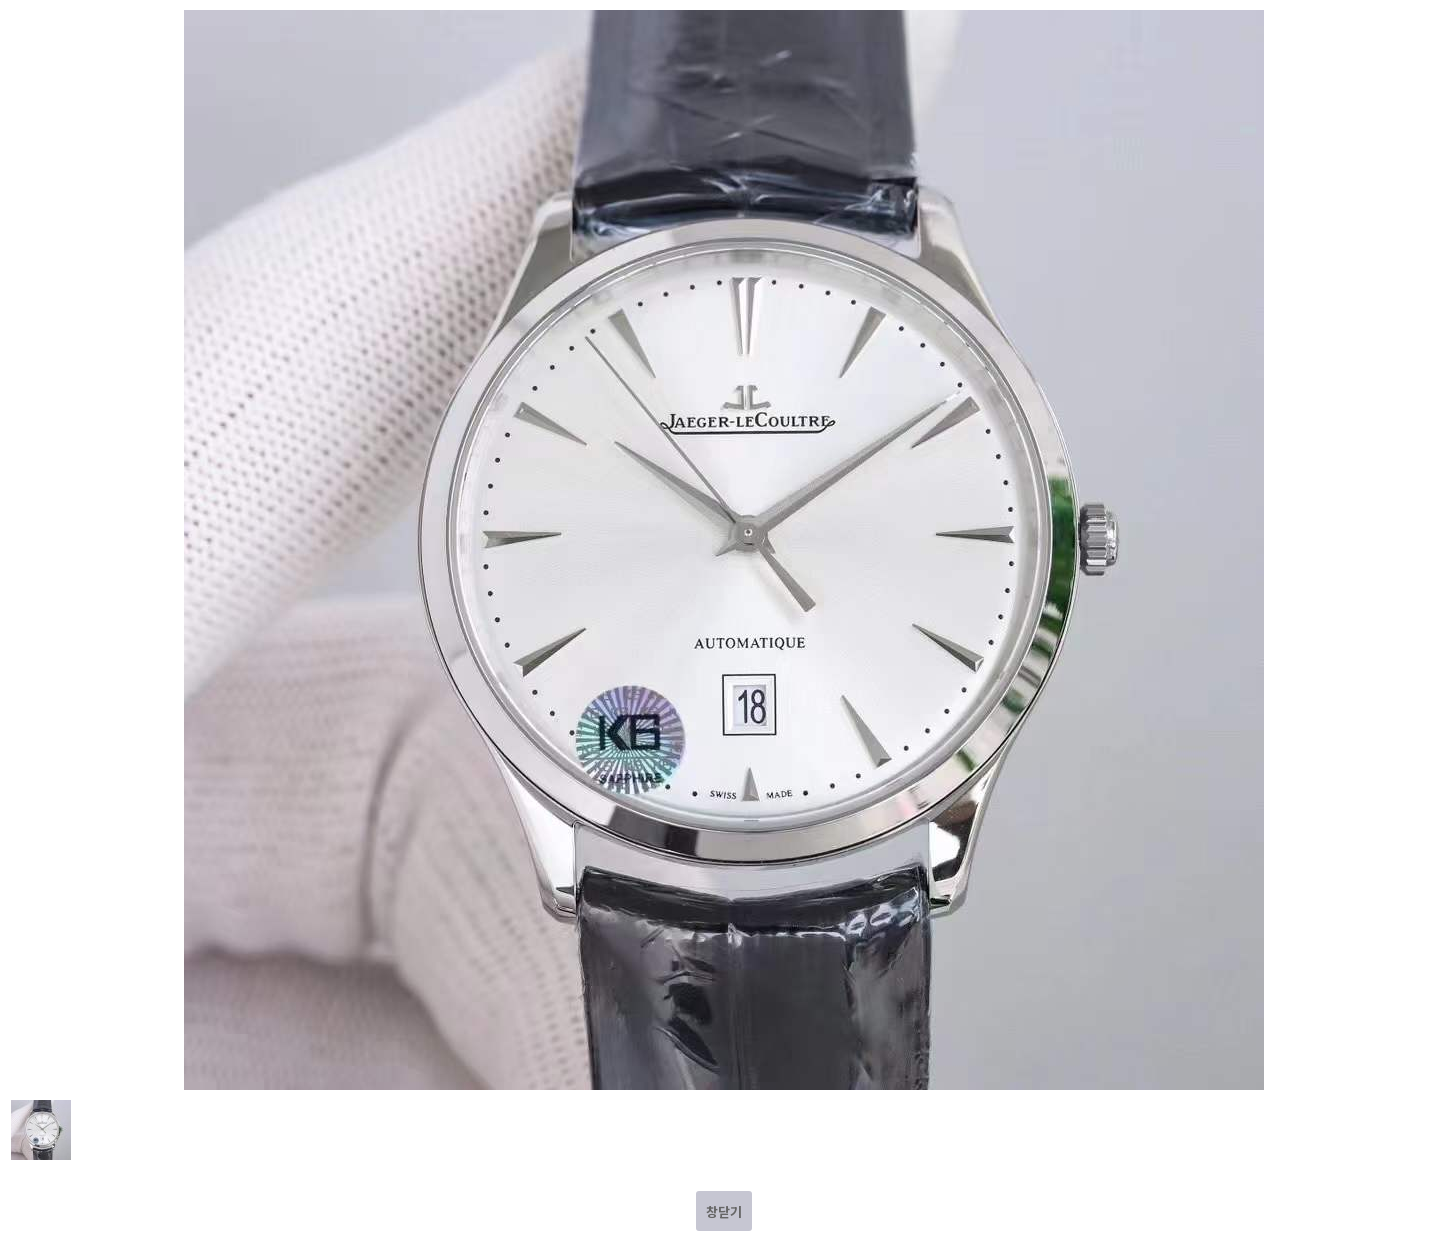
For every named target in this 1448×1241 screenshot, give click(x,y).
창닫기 (724, 1211)
